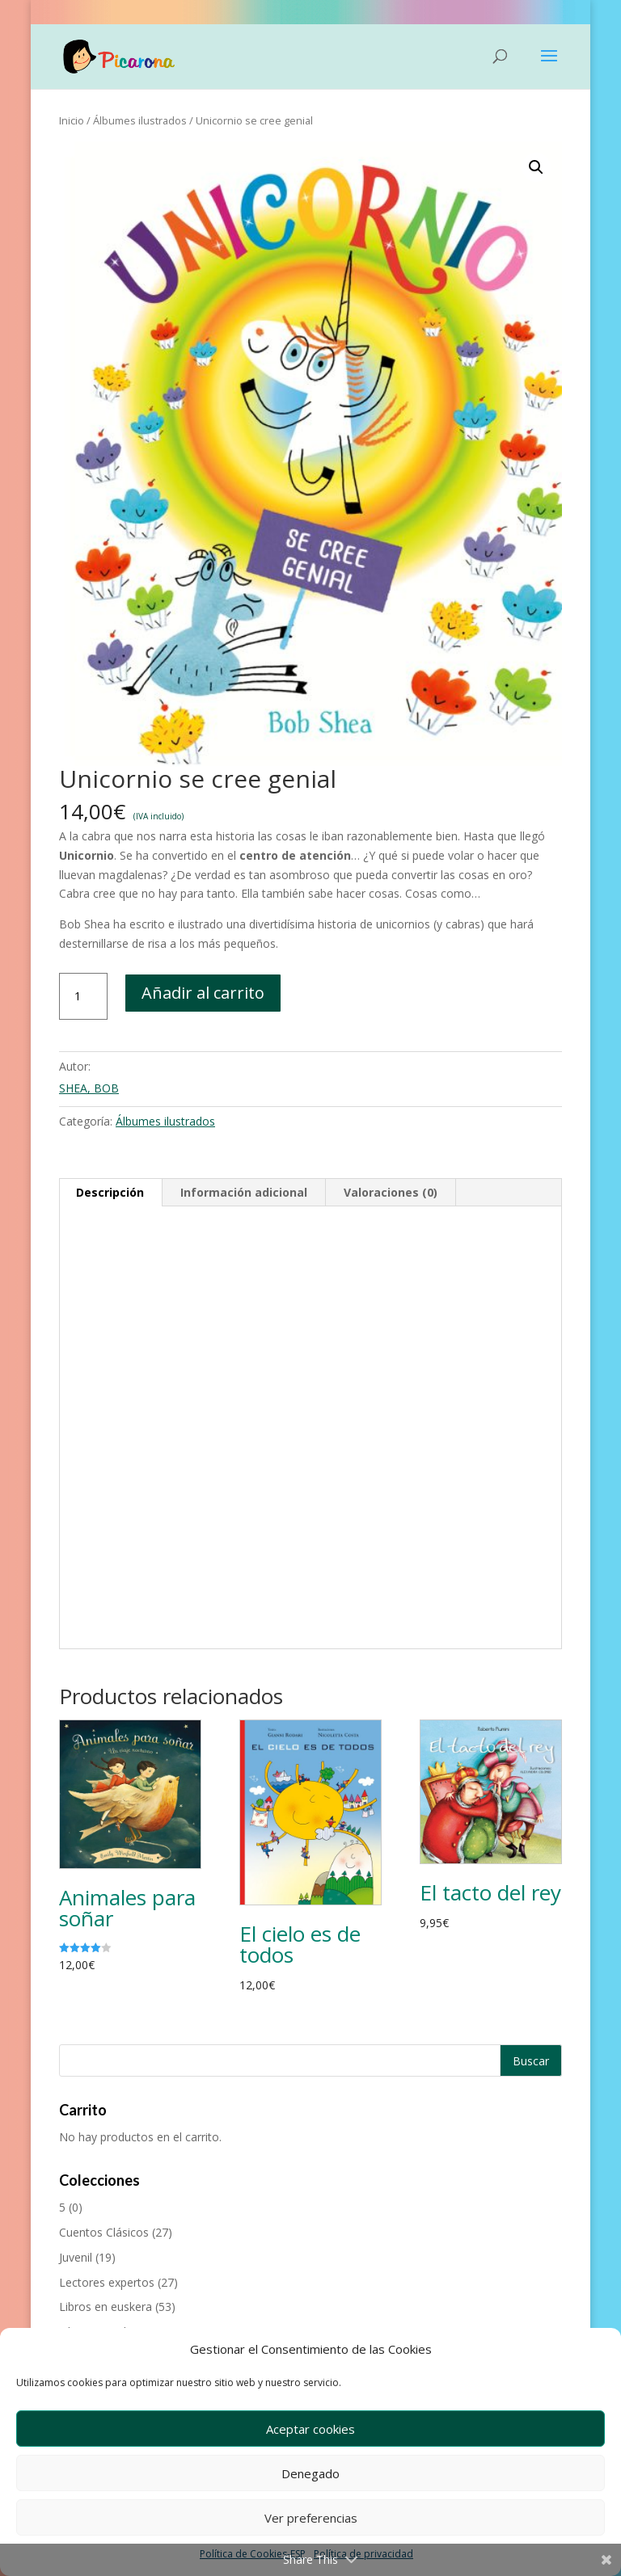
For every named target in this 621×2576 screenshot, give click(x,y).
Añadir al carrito (203, 993)
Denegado (310, 2473)
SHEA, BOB (89, 1088)
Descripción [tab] (110, 1192)
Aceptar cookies (310, 2429)
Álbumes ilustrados (140, 120)
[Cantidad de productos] (83, 996)
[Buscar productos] (310, 2060)
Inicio (71, 120)
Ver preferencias (310, 2518)
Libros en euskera (105, 2306)
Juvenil (75, 2257)
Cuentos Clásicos (104, 2232)
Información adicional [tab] (243, 1192)
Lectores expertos (106, 2282)
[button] (536, 167)
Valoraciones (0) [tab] (390, 1192)
